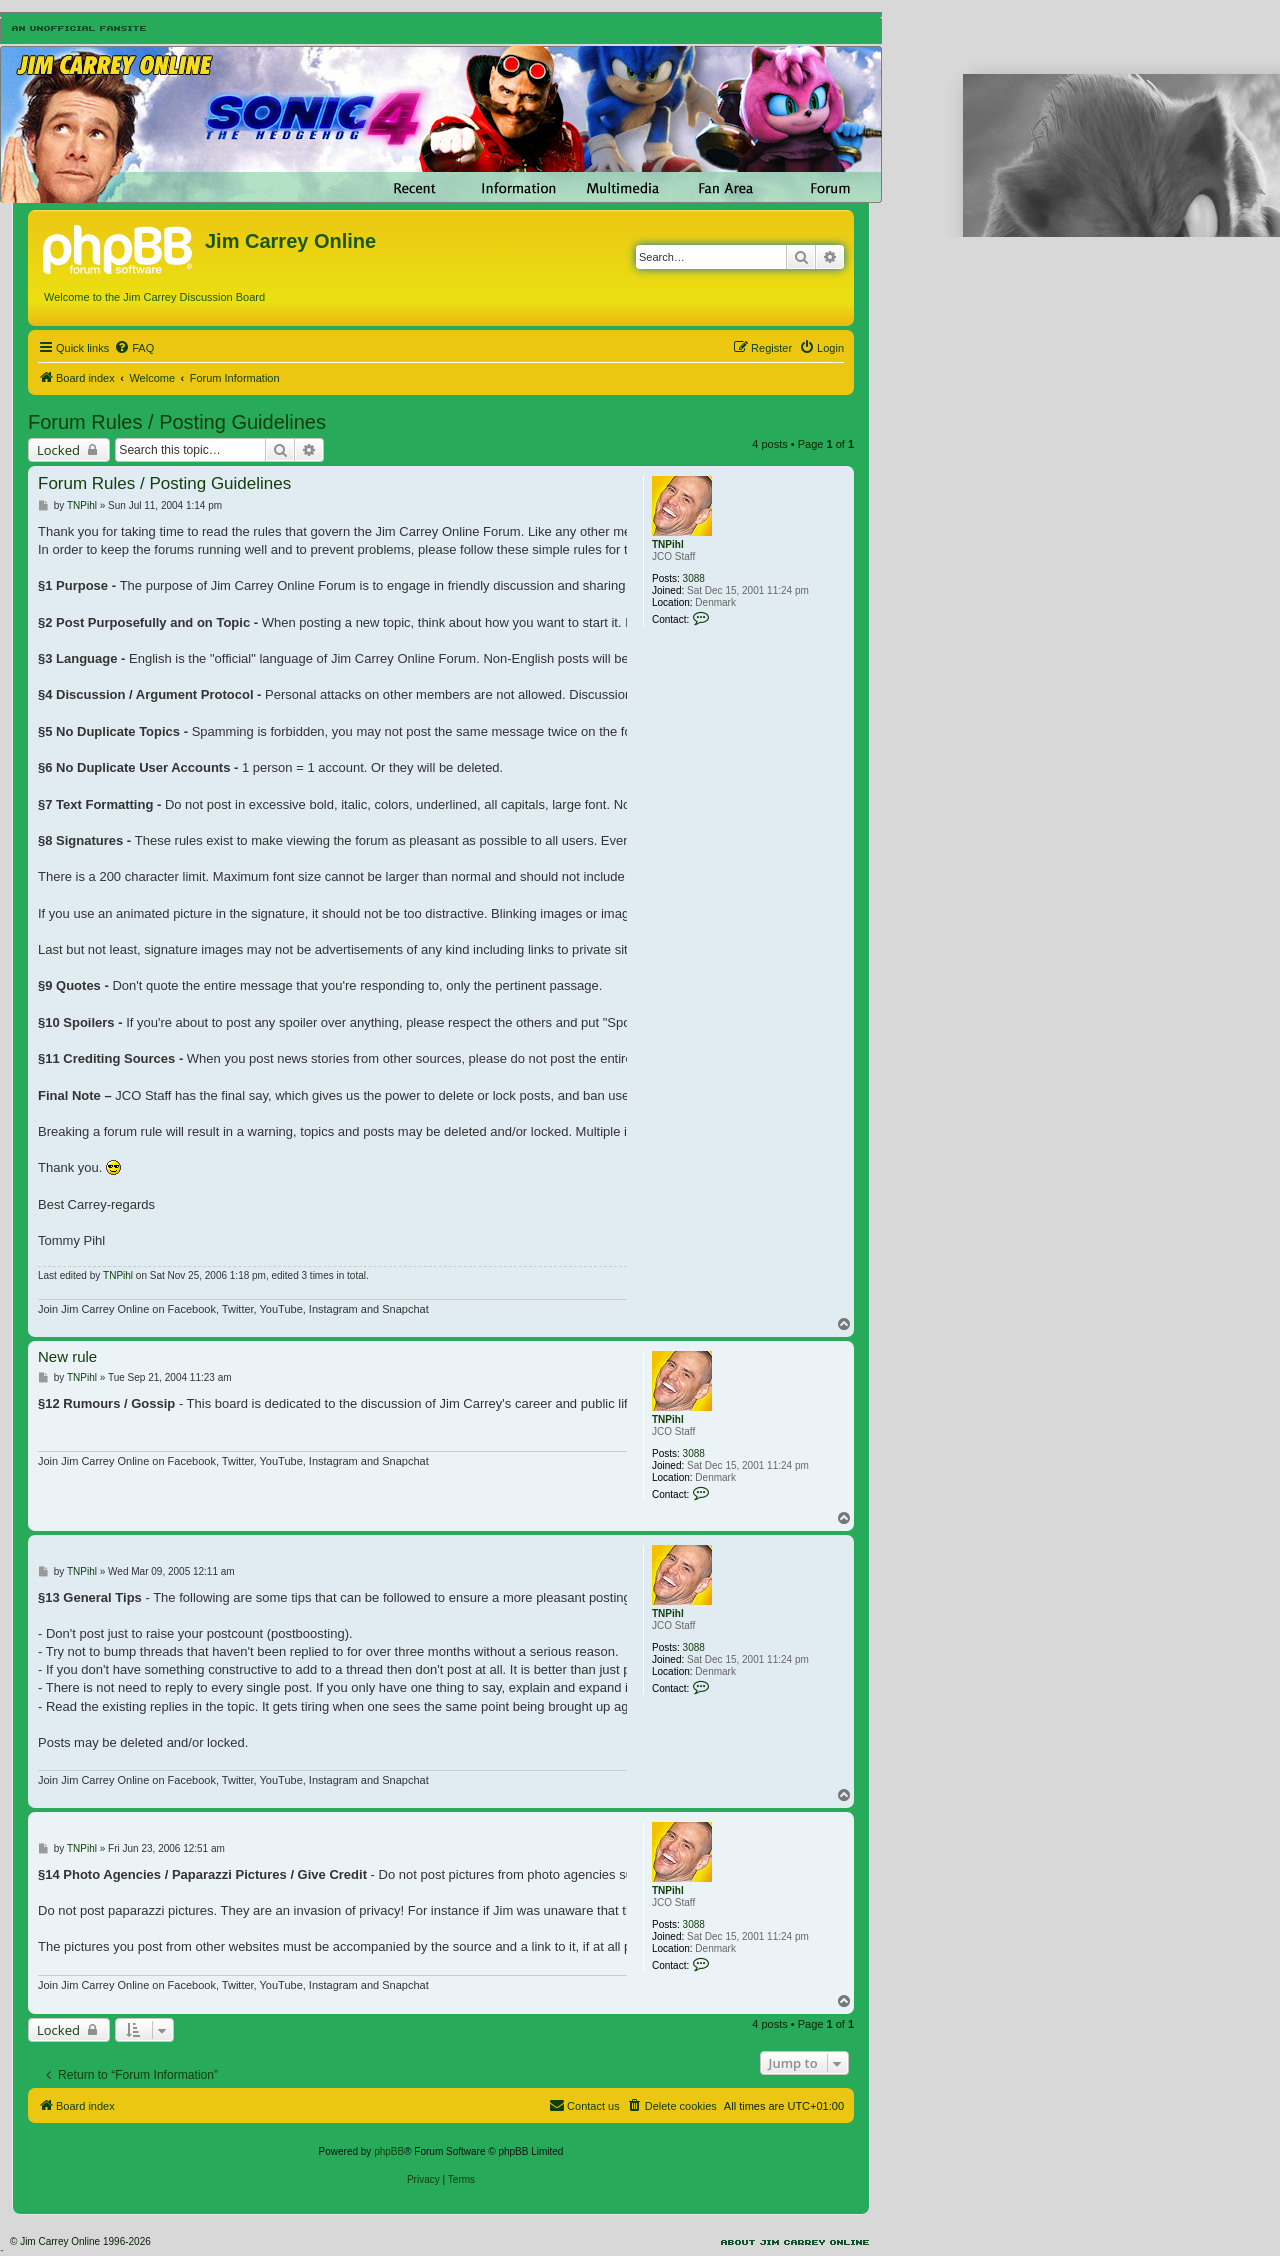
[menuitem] (134, 348)
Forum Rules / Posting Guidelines (177, 422)
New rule (67, 1356)
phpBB (389, 2151)
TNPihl (668, 544)
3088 (694, 578)
